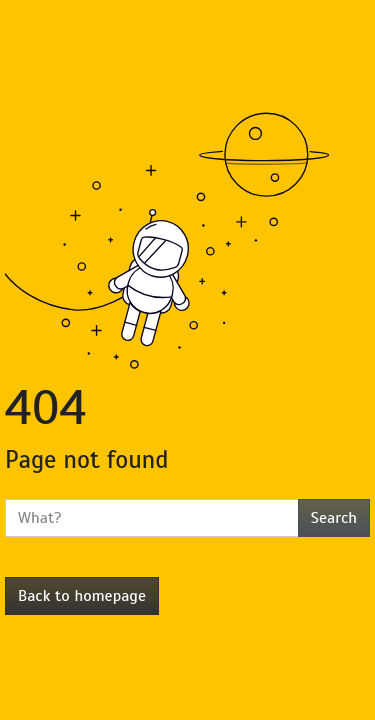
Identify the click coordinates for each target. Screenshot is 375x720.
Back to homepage (82, 596)
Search (334, 518)
